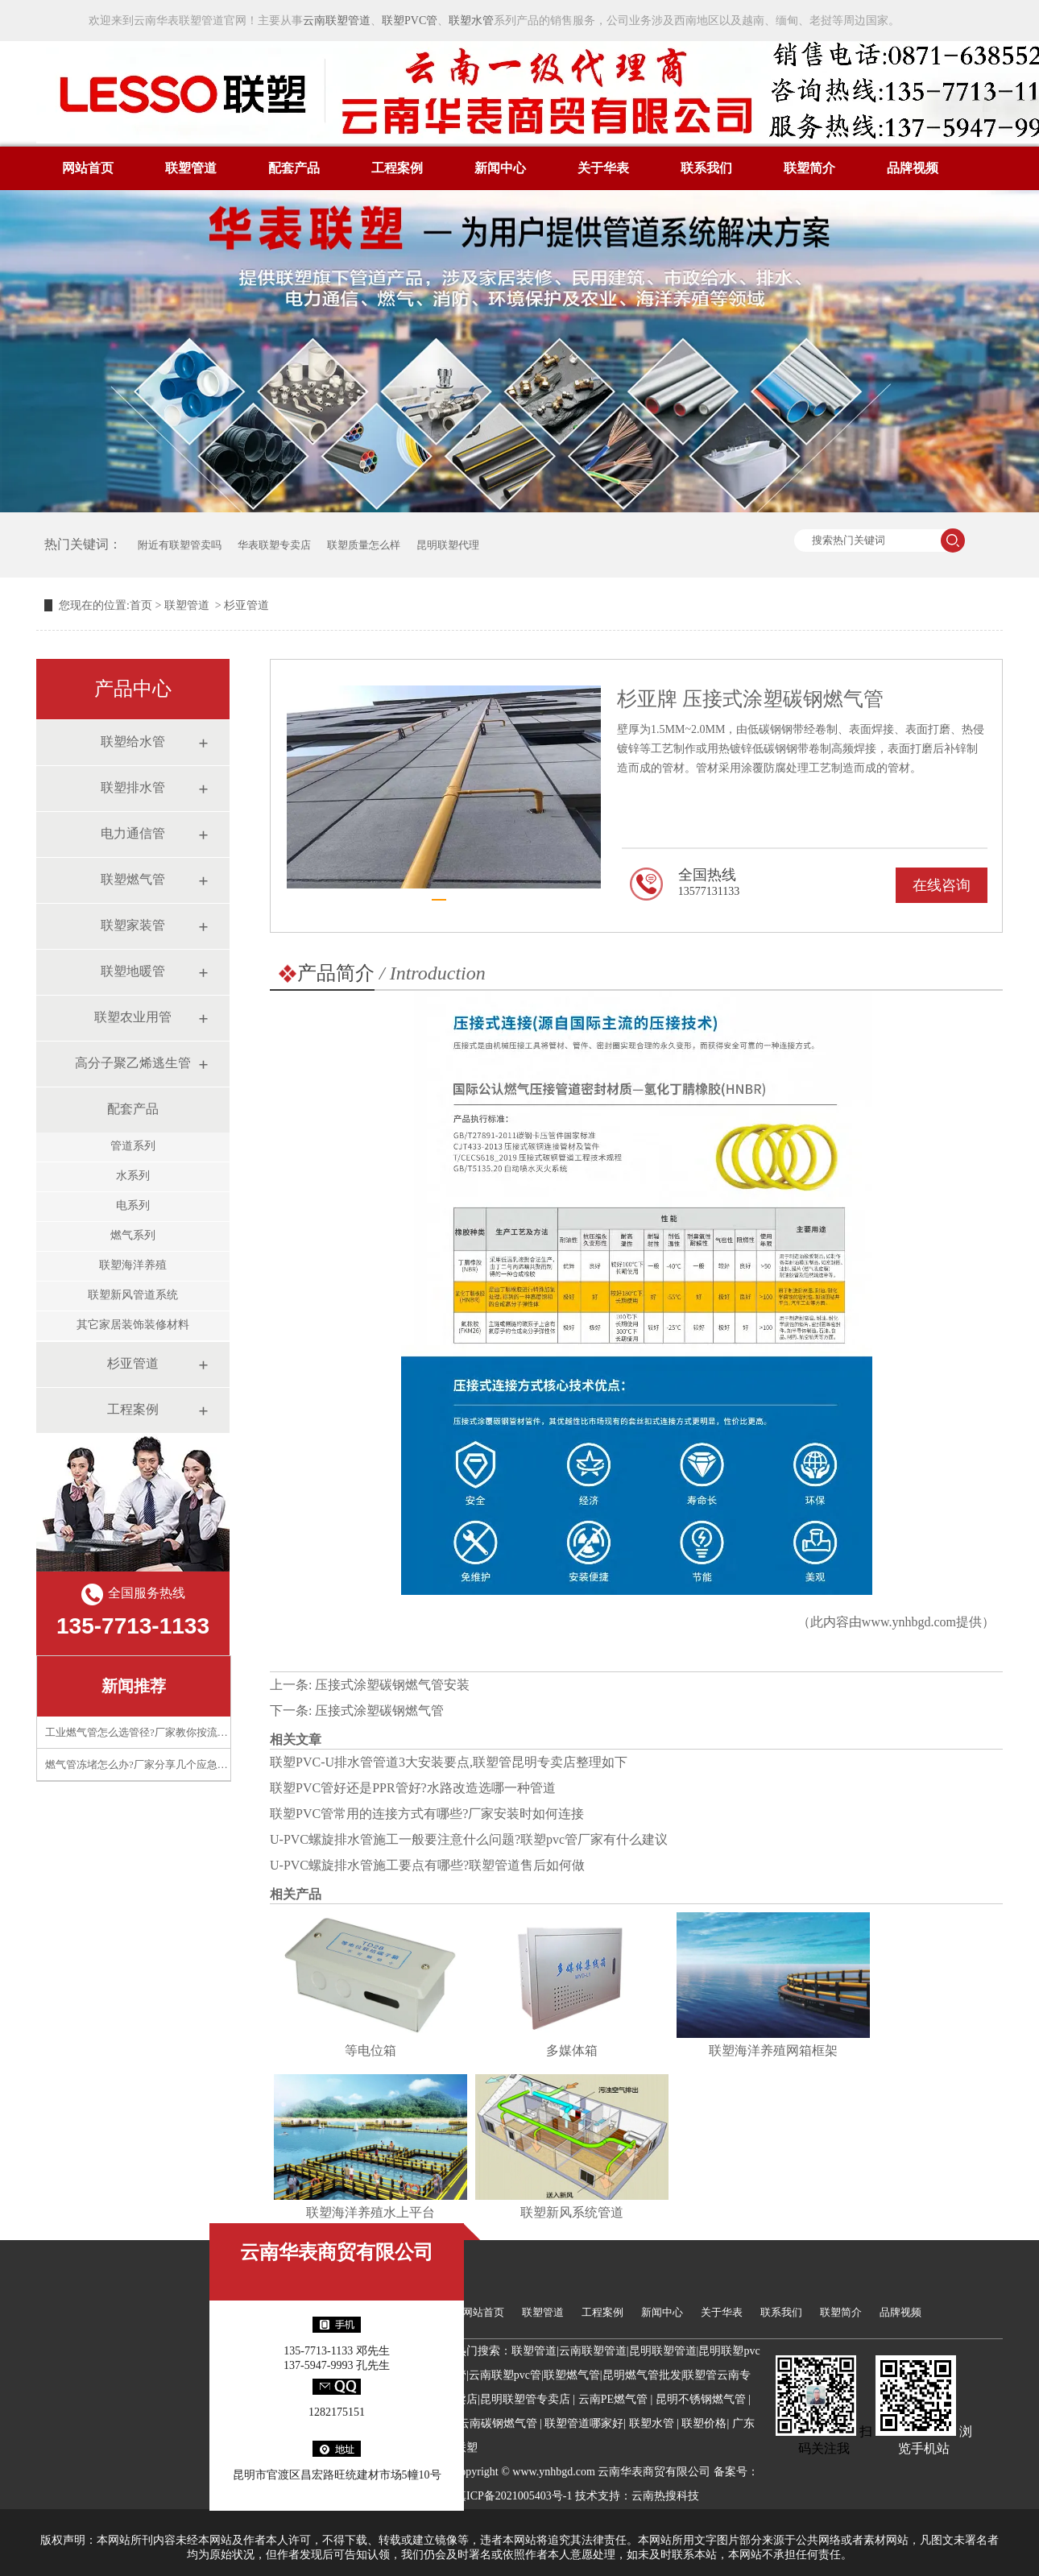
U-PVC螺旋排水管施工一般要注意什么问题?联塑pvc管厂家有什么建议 (469, 1839)
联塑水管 (471, 20)
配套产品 (294, 168)
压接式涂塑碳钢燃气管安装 (392, 1685)
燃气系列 (132, 1235)
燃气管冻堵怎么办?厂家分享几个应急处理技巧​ (152, 1764)
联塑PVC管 (409, 20)
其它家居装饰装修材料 (133, 1325)
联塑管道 (191, 168)
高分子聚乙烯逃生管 (133, 1063)
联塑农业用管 (133, 1017)
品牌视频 (912, 168)
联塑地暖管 (133, 971)
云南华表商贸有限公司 (336, 2252)
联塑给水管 (133, 741)
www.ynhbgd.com (909, 1622)
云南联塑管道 (336, 20)
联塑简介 (809, 168)
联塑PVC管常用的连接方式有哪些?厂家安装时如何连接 (427, 1813)
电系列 (133, 1205)
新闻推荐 (133, 1686)
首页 (141, 605)
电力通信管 (133, 833)
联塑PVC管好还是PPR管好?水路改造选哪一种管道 (413, 1788)
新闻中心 (500, 168)
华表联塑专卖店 (274, 545)
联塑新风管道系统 (133, 1295)
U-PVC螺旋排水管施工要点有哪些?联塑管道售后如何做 (427, 1865)
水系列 (133, 1176)
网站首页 (88, 168)
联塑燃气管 (133, 879)
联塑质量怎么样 (363, 545)
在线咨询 (942, 885)
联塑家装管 (133, 925)
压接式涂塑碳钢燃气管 (379, 1710)
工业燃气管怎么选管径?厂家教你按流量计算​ (147, 1732)
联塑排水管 (133, 787)
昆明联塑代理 (447, 545)
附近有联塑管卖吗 (179, 545)
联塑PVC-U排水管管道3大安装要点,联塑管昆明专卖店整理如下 (448, 1762)
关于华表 (603, 168)
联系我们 (706, 168)
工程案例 (397, 168)
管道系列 (132, 1146)
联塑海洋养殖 (133, 1265)
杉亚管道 (133, 1363)
